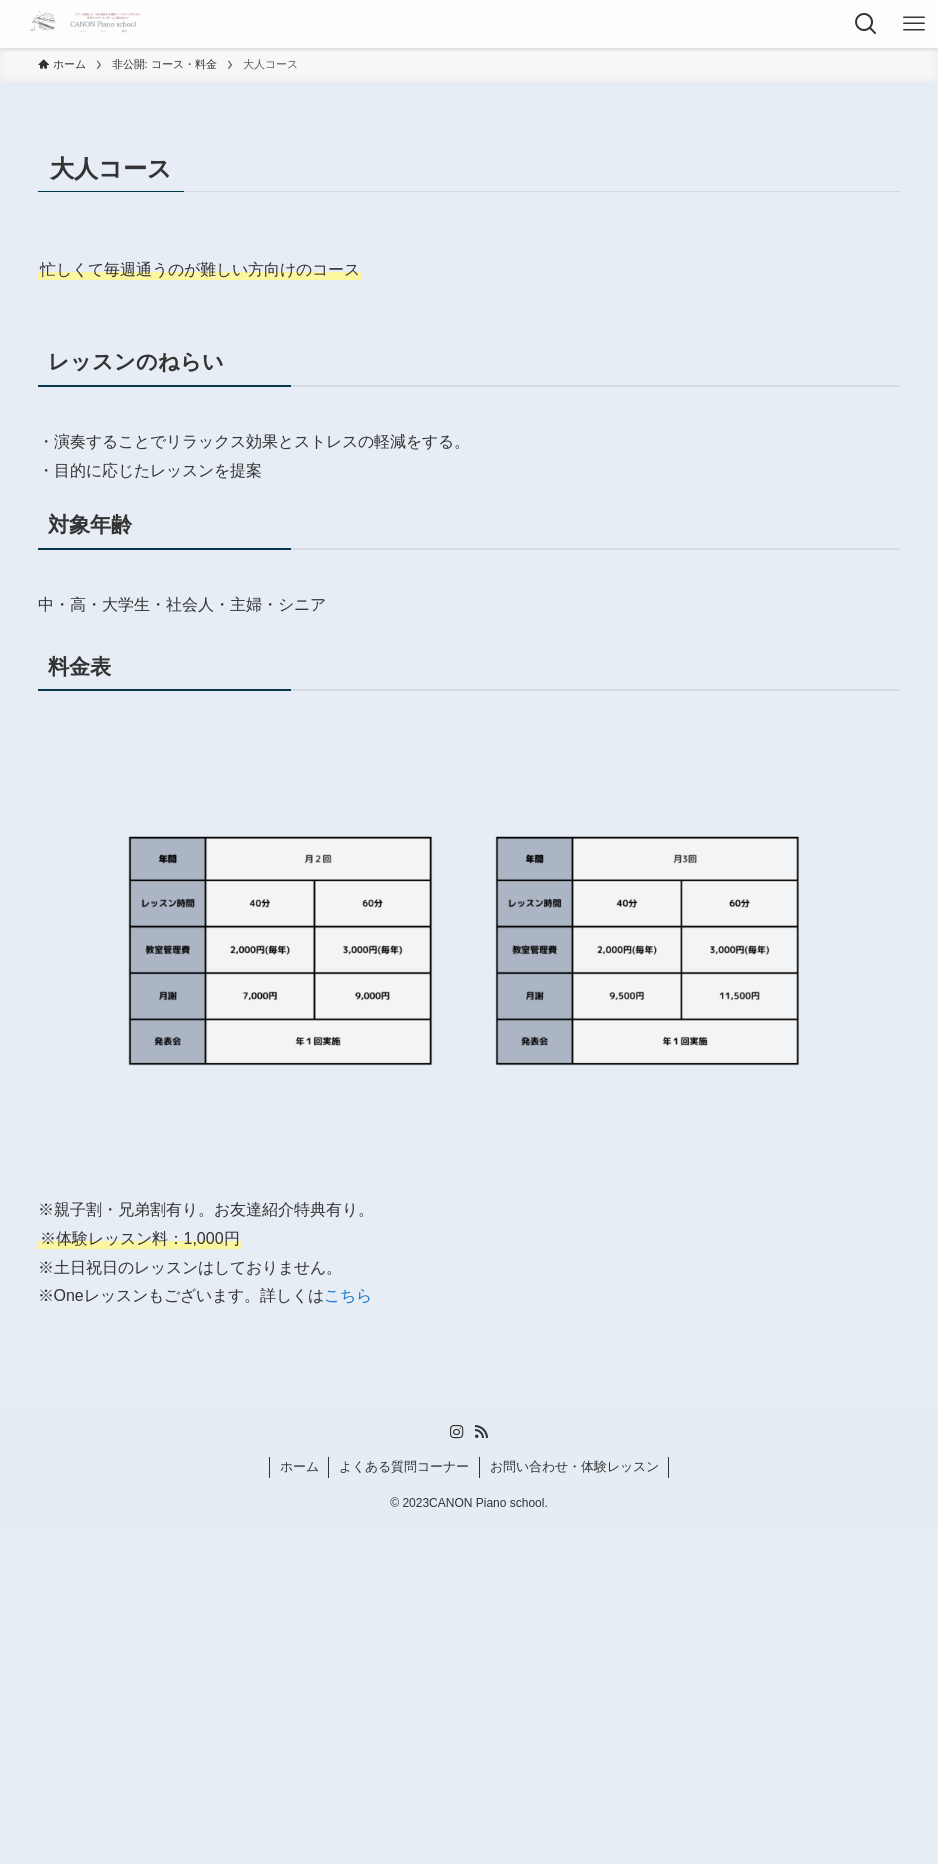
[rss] (481, 1432)
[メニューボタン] (914, 24)
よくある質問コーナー (404, 1466)
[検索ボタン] (866, 24)
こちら (348, 1295)
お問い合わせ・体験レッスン (574, 1466)
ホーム (299, 1466)
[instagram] (457, 1432)
